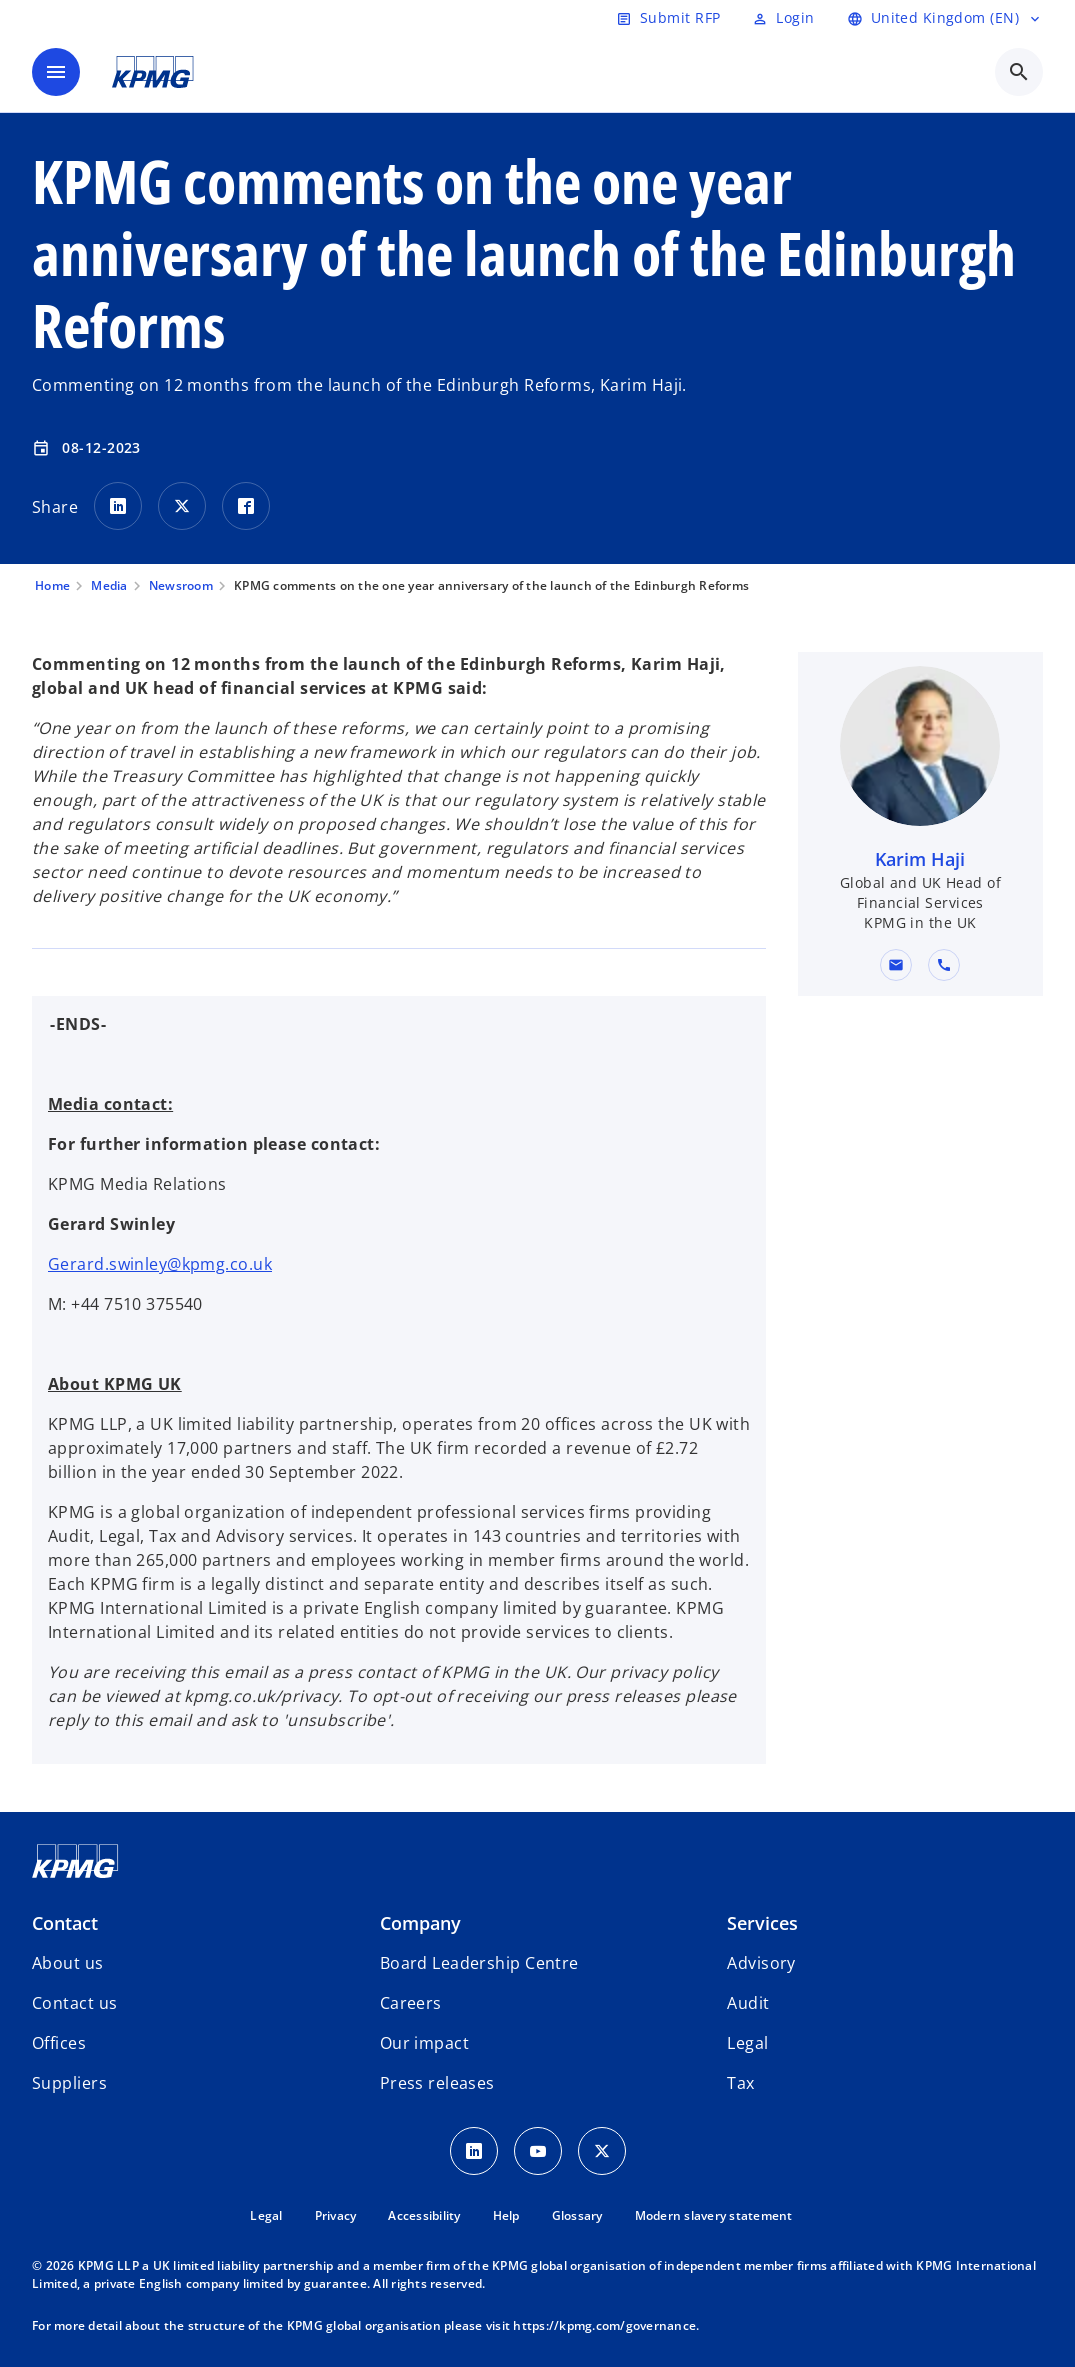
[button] (897, 965)
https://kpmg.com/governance (604, 2325)
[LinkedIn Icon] (474, 2151)
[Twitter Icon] (602, 2151)
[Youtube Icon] (538, 2151)
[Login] (783, 18)
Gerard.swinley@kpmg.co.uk (160, 1264)
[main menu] (56, 72)
